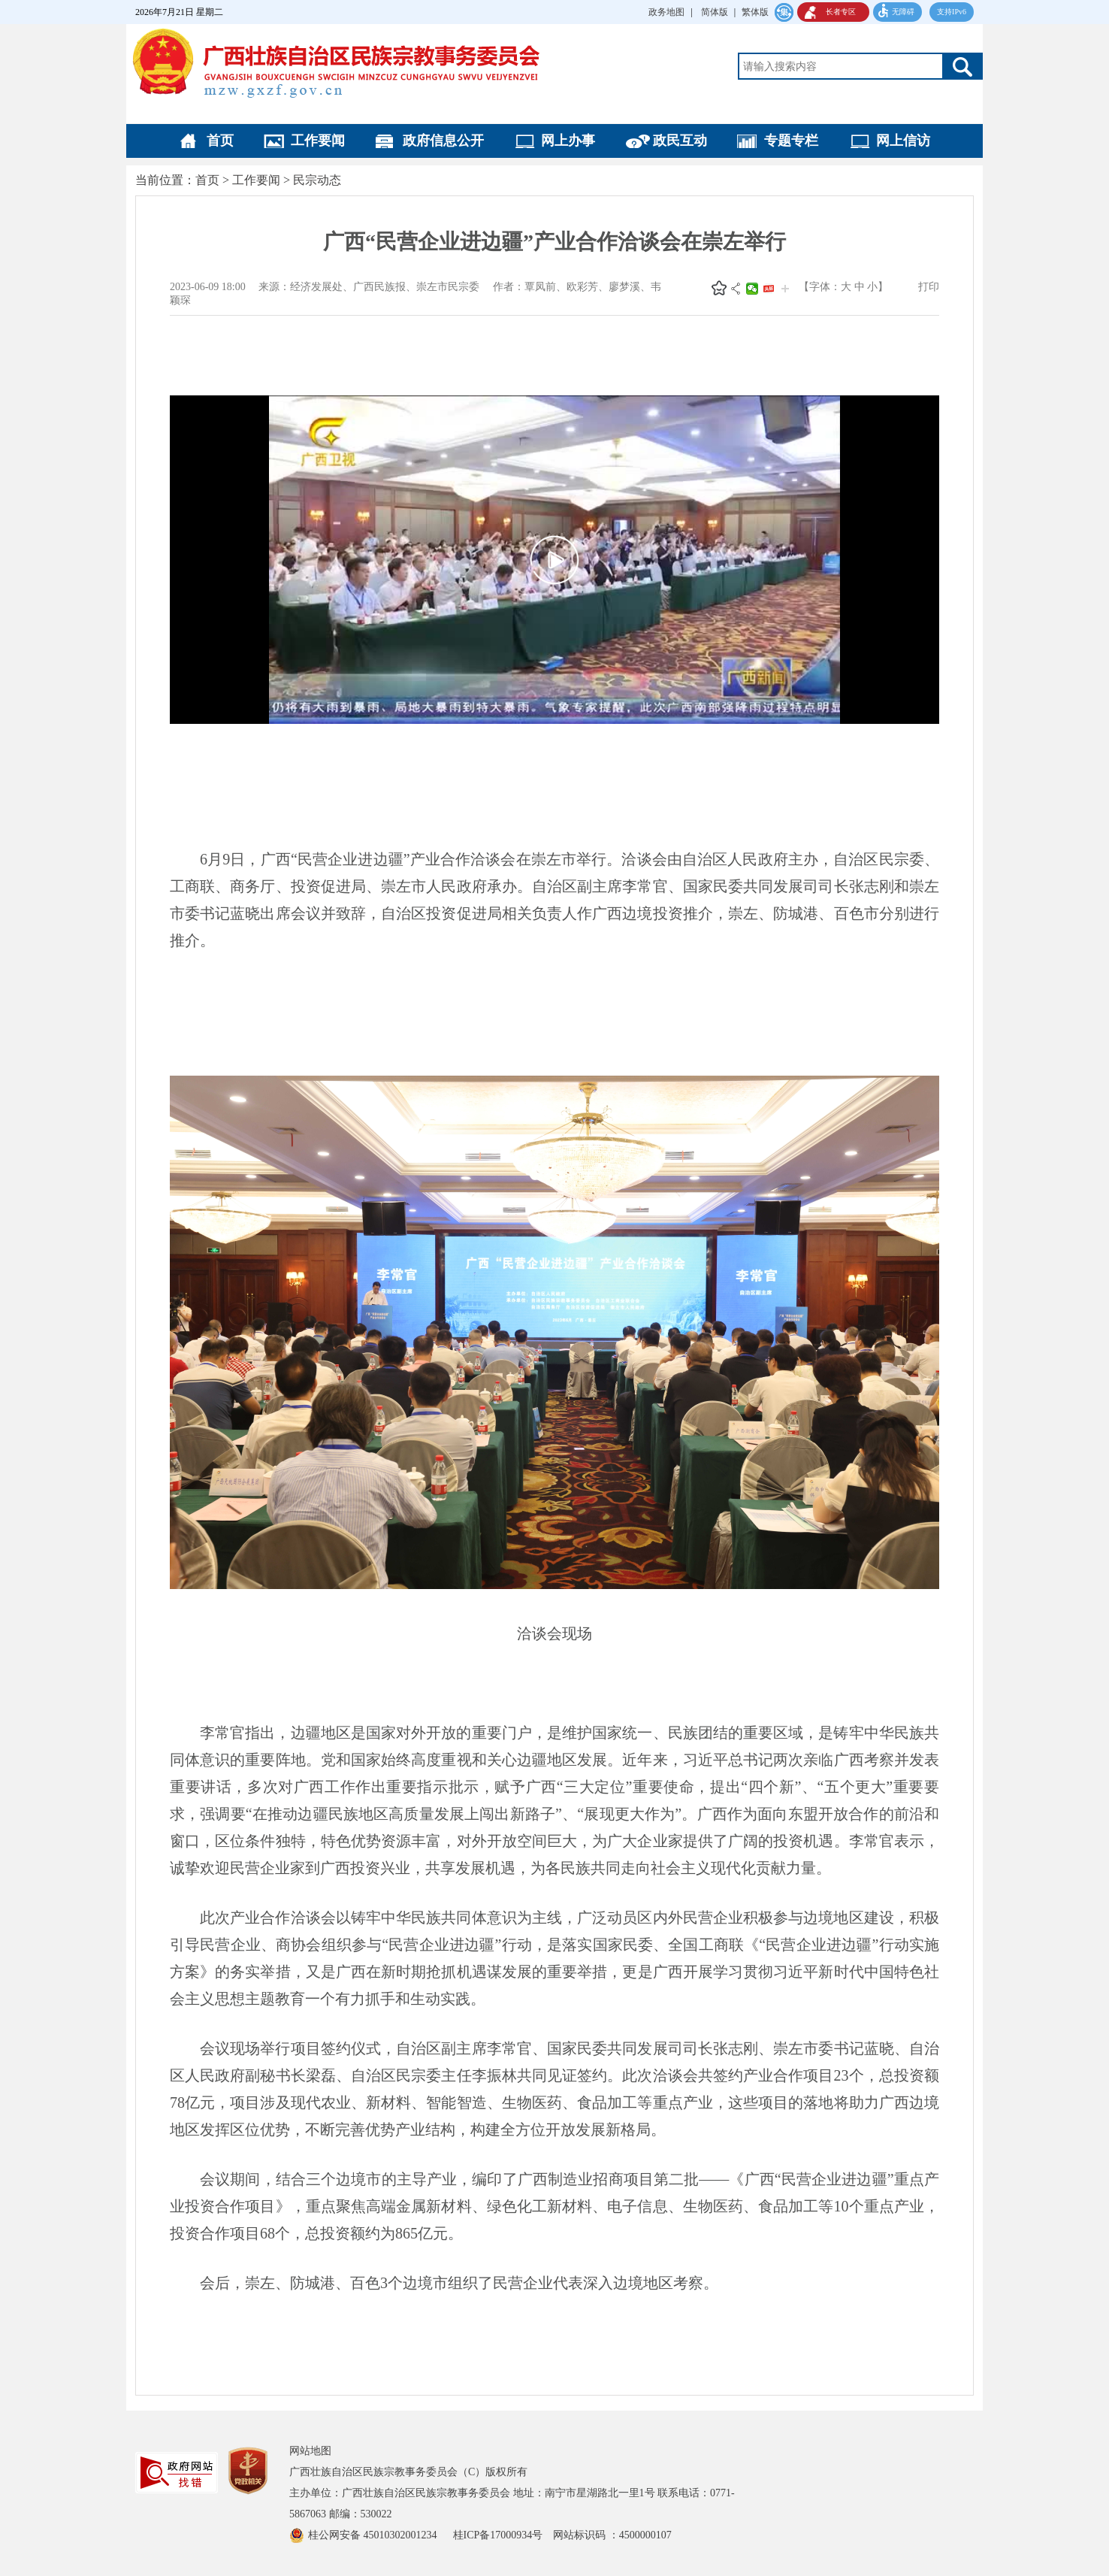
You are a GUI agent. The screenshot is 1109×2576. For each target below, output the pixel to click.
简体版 (714, 12)
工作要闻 (318, 140)
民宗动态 (317, 180)
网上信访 (903, 140)
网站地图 (310, 2450)
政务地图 (666, 12)
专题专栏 (791, 140)
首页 (220, 140)
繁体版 (755, 12)
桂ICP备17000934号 (503, 2535)
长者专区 (841, 12)
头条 (769, 289)
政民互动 (680, 140)
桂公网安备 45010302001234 (374, 2535)
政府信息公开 (443, 140)
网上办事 (568, 140)
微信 (752, 289)
